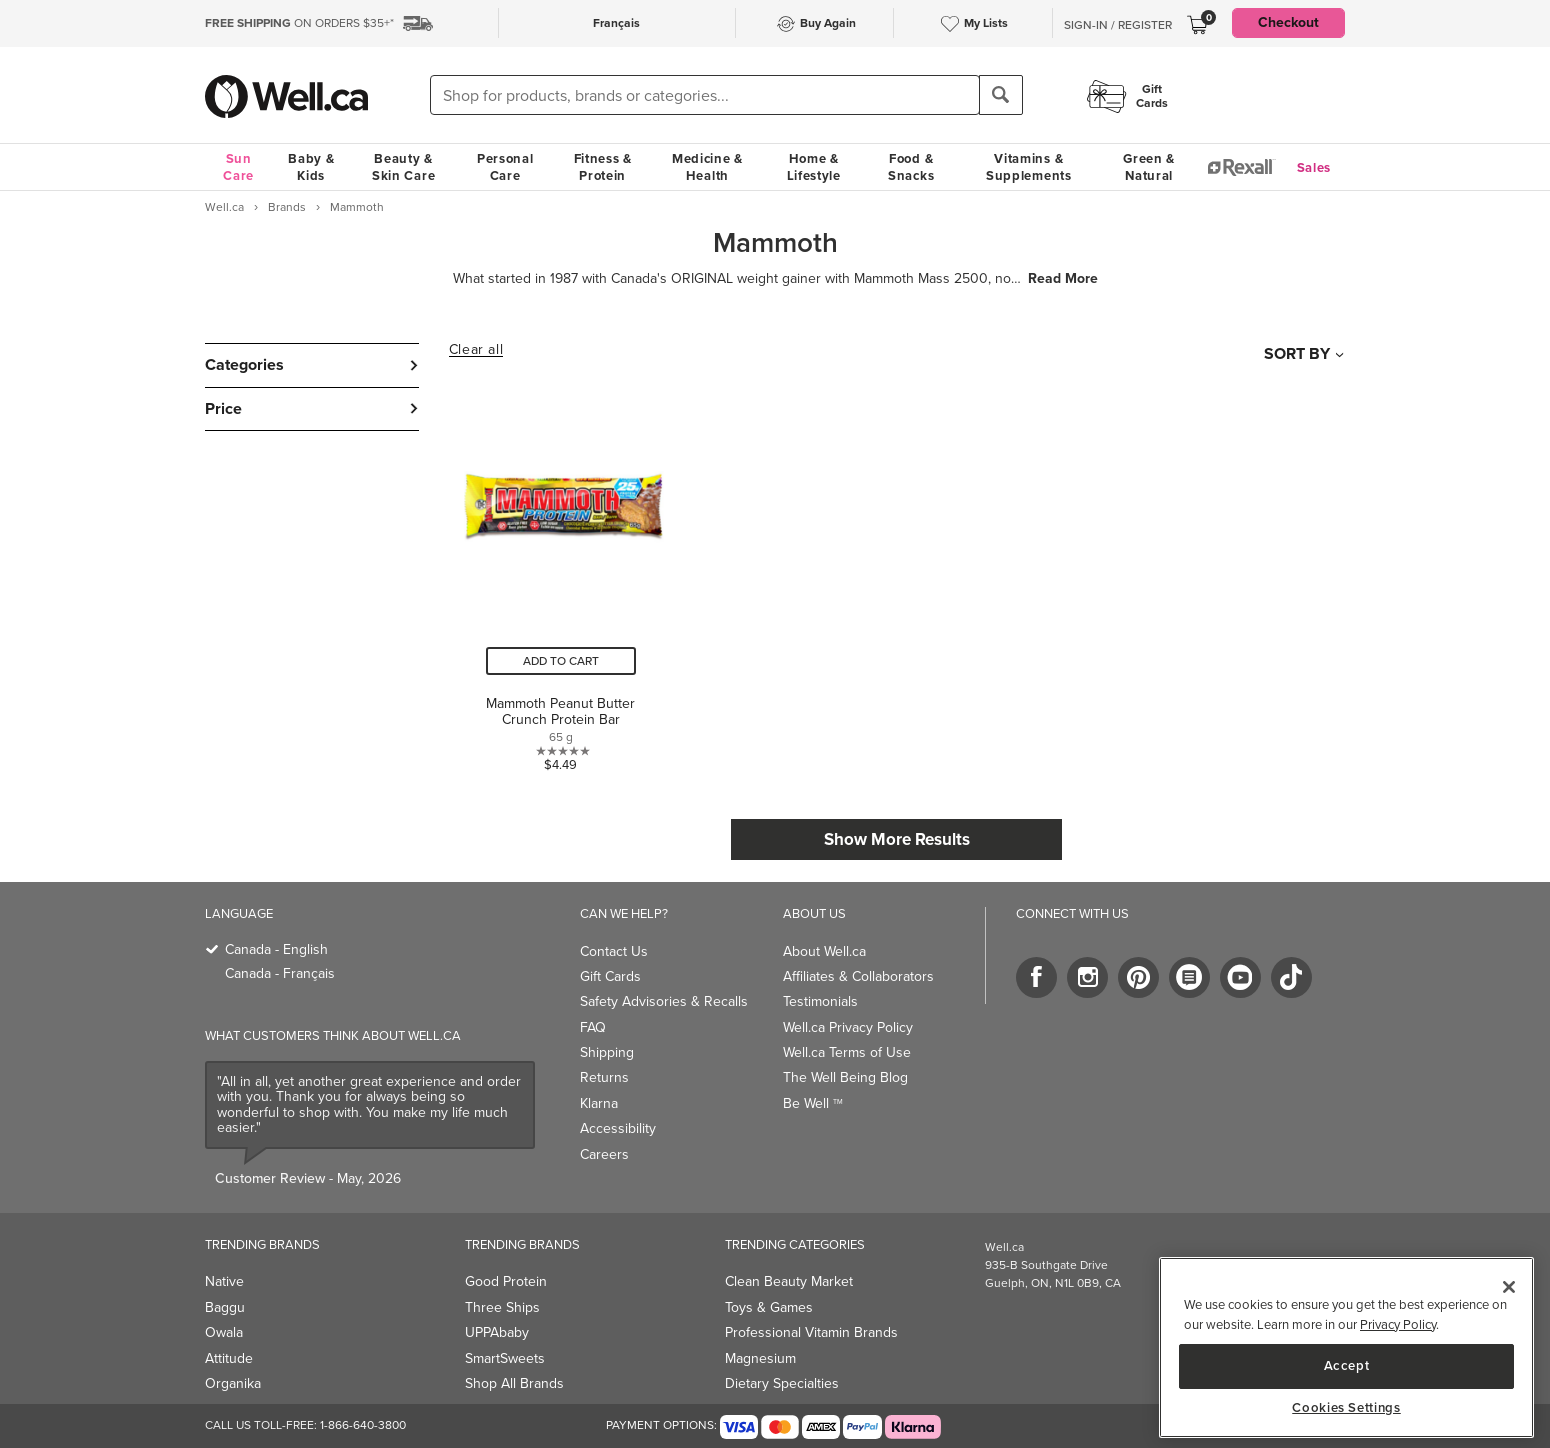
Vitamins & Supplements (1029, 167)
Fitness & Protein (603, 167)
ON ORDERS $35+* (299, 23)
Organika (233, 1383)
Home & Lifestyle (814, 167)
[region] (1346, 1347)
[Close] (1509, 1287)
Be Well (813, 1103)
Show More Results (897, 839)
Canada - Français (280, 973)
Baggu (225, 1307)
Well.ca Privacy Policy (848, 1027)
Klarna (599, 1103)
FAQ (593, 1027)
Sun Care (238, 167)
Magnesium (760, 1358)
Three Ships (502, 1307)
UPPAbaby (497, 1332)
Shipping (607, 1052)
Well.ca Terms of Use (847, 1052)
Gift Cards (610, 976)
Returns (604, 1077)
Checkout (1288, 22)
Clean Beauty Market (789, 1281)
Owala (224, 1332)
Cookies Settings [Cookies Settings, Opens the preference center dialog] (1346, 1408)
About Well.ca (824, 951)
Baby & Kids (311, 167)
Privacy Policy (1398, 1324)
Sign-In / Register (1118, 25)
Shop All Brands (514, 1383)
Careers (604, 1154)
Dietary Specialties (782, 1383)
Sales (1314, 167)
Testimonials (820, 1001)
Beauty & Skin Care (403, 167)
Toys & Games (769, 1307)
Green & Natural (1149, 167)
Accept (1347, 1365)
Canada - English (276, 949)
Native (224, 1281)
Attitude (229, 1358)
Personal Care (505, 167)
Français (616, 23)
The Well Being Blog (845, 1077)
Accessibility (618, 1128)
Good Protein (506, 1281)
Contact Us (614, 951)
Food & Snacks (911, 167)
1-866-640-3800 (363, 1425)
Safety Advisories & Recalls (664, 1001)
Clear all (476, 350)
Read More (1063, 279)
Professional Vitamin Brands (811, 1332)
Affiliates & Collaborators (858, 976)
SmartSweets (505, 1358)
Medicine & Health (707, 167)
